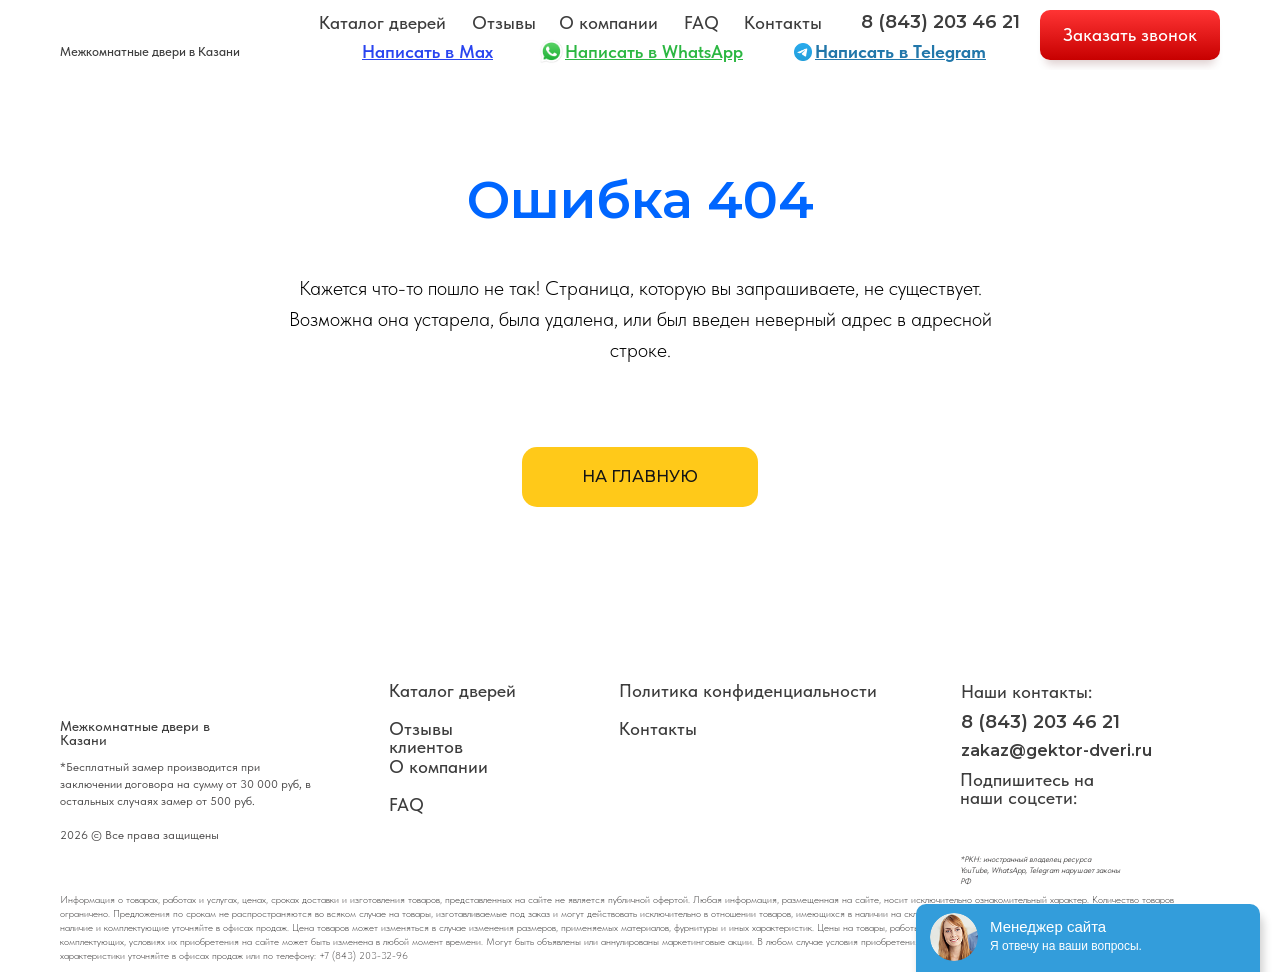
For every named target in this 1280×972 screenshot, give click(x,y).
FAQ (701, 22)
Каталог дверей (382, 22)
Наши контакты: (1026, 691)
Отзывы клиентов (426, 737)
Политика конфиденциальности (748, 690)
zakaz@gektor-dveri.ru (1056, 750)
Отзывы (504, 22)
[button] (1130, 35)
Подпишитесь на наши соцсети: (1027, 788)
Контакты (783, 22)
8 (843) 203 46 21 (940, 22)
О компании (608, 22)
